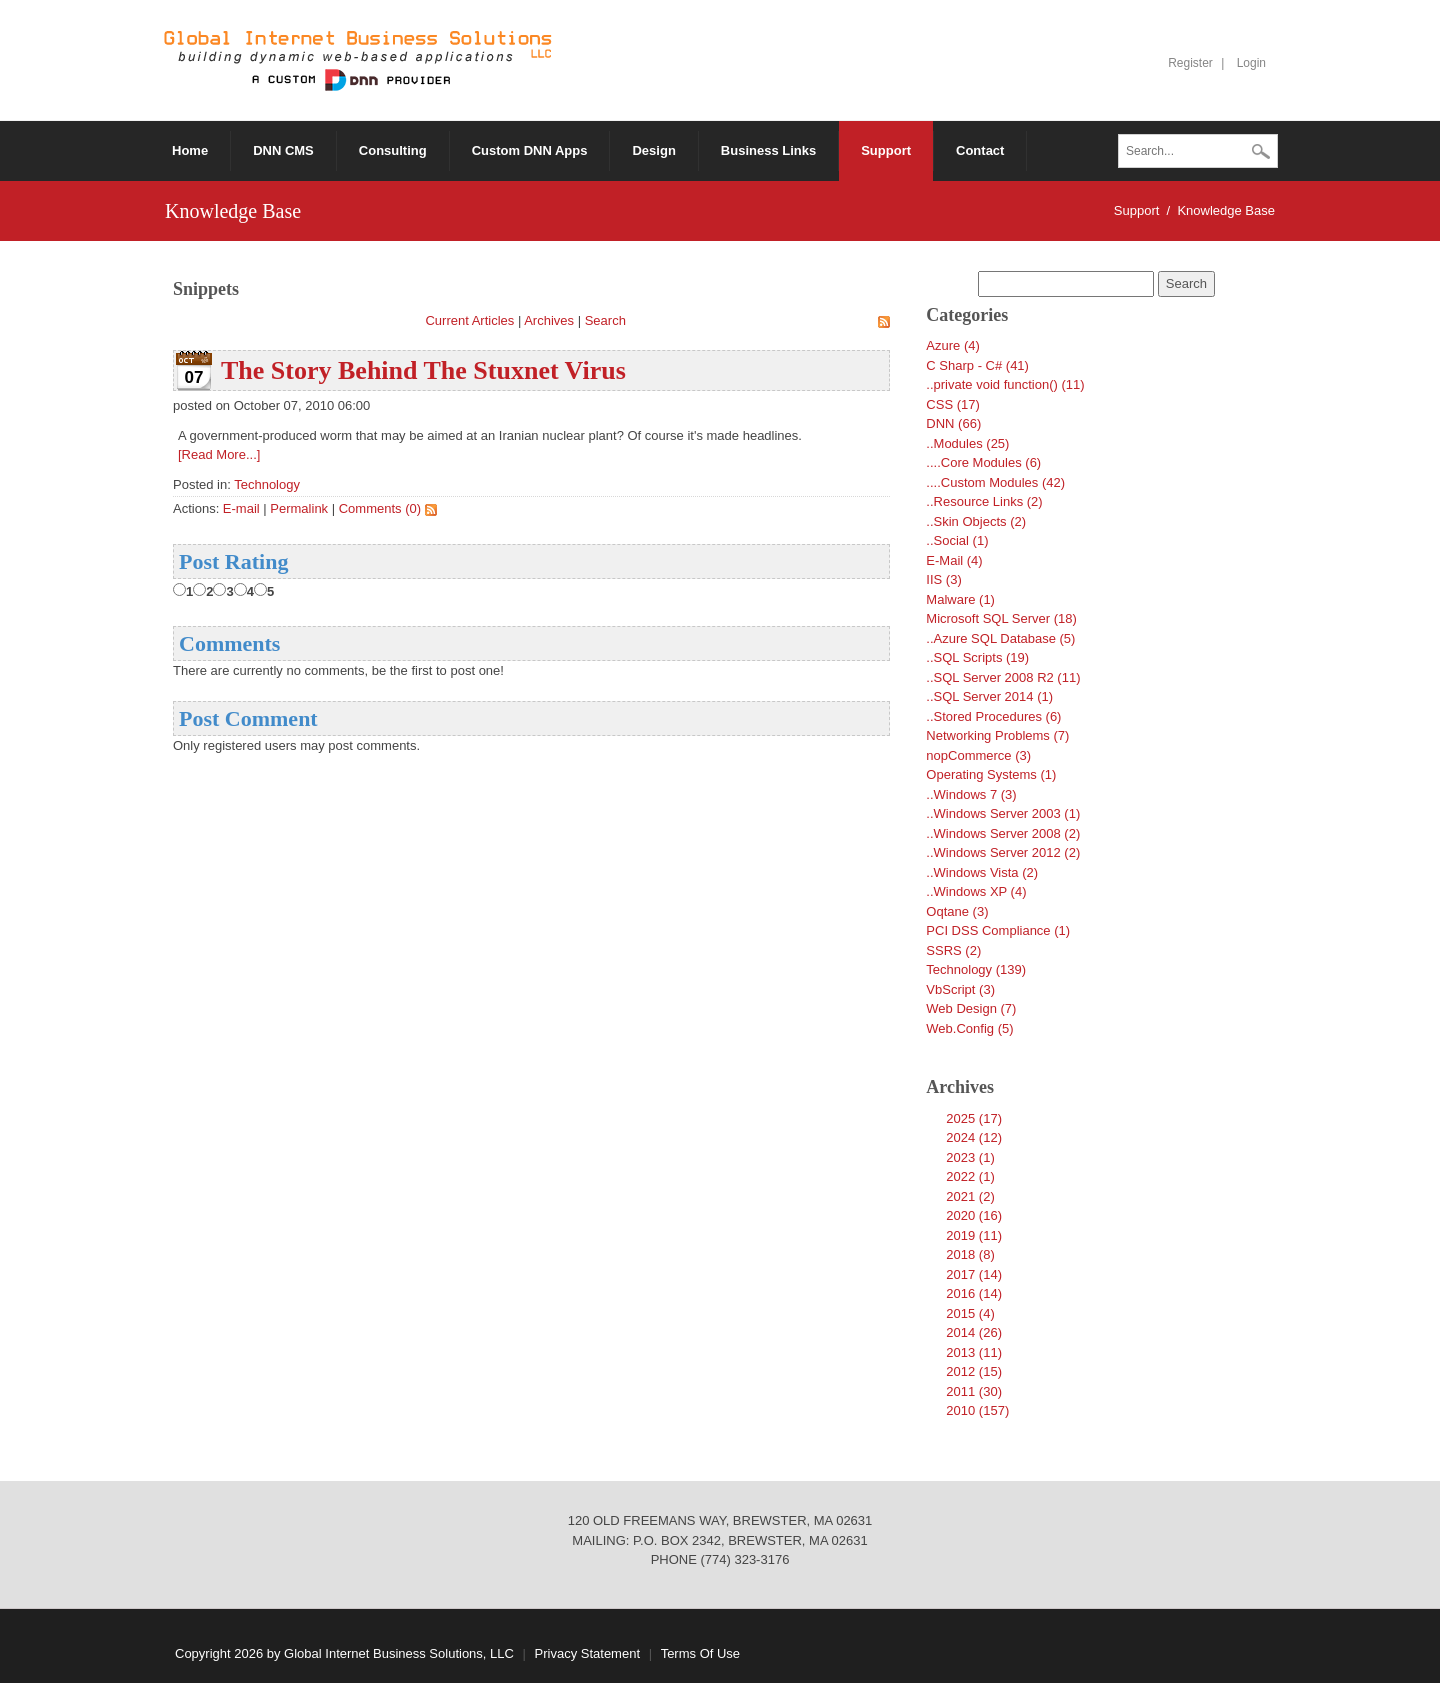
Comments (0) (380, 508)
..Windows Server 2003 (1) (1003, 813)
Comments (229, 643)
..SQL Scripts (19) (977, 657)
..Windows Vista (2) (982, 872)
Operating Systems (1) (991, 774)
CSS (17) (952, 404)
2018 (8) (970, 1254)
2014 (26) (974, 1332)
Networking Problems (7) (997, 735)
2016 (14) (974, 1293)
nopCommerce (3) (978, 755)
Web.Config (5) (969, 1028)
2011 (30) (974, 1391)
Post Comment (248, 718)
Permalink (299, 508)
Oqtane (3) (957, 911)
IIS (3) (943, 579)
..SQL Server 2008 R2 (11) (1003, 677)
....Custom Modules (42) (995, 482)
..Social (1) (957, 540)
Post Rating (233, 561)
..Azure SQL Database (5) (1000, 638)
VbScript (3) (960, 989)
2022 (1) (970, 1176)
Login (1251, 63)
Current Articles (469, 320)
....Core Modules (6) (983, 462)
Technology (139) (976, 969)
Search (1261, 153)
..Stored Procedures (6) (993, 716)
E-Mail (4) (954, 560)
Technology (267, 484)
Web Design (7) (971, 1008)
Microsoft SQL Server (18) (1001, 618)
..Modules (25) (967, 443)
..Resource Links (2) (984, 501)
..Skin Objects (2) (976, 521)
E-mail (241, 508)
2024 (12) (974, 1137)
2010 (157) (977, 1410)
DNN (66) (953, 423)
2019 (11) (974, 1235)
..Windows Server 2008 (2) (1003, 833)
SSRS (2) (953, 950)
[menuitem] (530, 151)
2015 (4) (970, 1313)
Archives (549, 320)
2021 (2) (970, 1196)
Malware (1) (960, 599)
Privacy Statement (588, 1653)
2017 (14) (974, 1274)
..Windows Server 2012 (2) (1003, 852)
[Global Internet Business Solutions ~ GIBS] (358, 59)
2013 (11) (974, 1352)
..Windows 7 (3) (971, 794)
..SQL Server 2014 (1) (989, 696)
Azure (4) (952, 345)
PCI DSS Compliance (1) (998, 930)
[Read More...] (219, 454)
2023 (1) (970, 1157)
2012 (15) (974, 1371)
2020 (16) (974, 1215)
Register (1190, 63)
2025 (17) (974, 1118)
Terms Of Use (700, 1653)
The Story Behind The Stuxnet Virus (423, 370)
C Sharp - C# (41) (977, 365)
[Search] (1198, 151)
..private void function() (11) (1005, 384)
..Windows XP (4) (976, 891)
